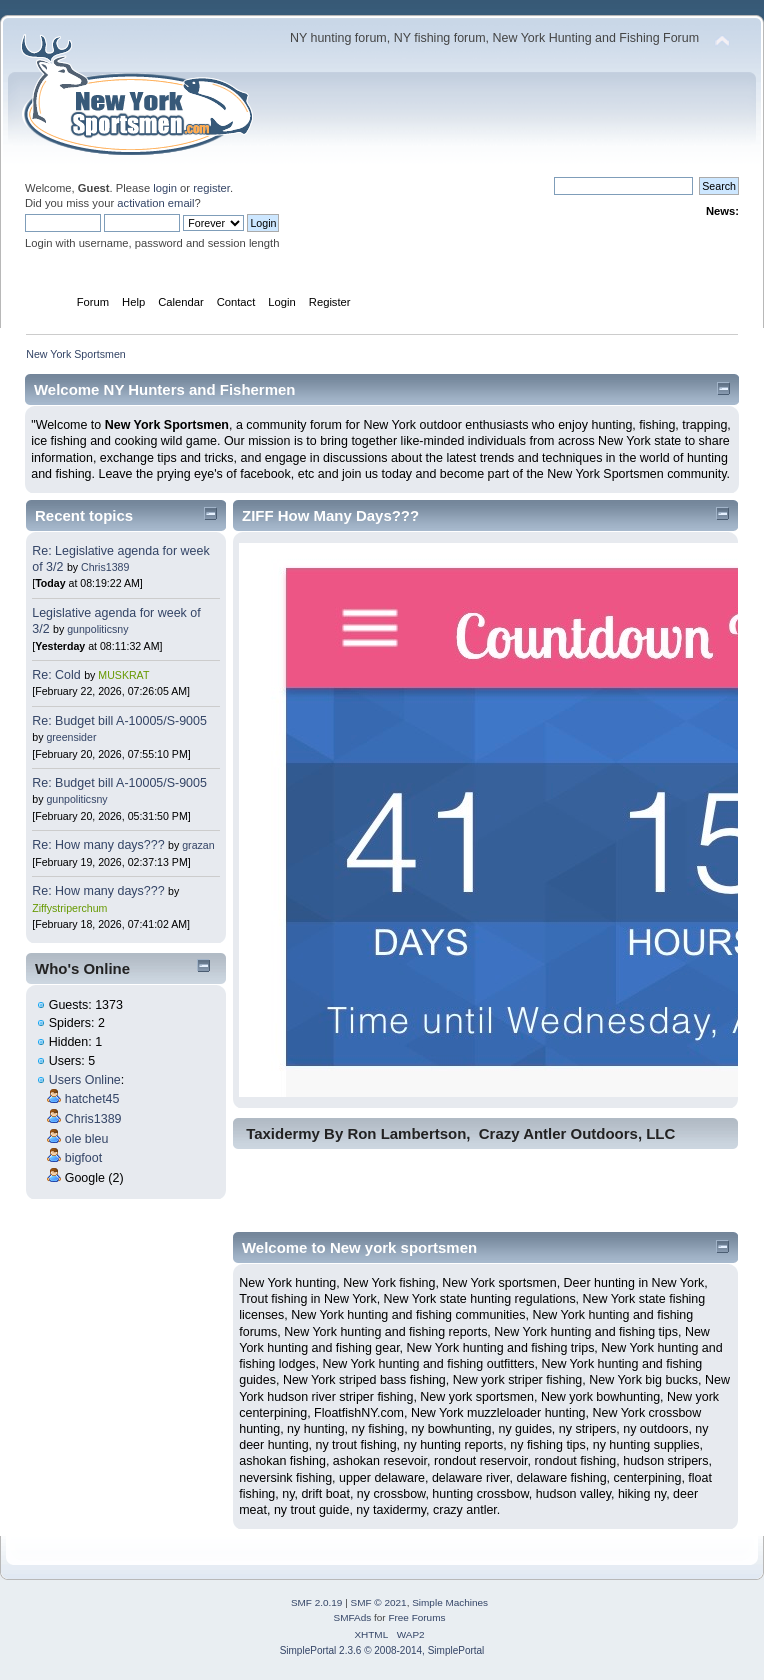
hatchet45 (92, 1099)
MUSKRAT (123, 675)
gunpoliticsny (97, 629)
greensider (71, 737)
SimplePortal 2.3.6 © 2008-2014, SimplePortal (382, 1650)
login (165, 188)
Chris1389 (105, 567)
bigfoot (83, 1158)
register (211, 188)
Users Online (85, 1080)
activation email (155, 203)
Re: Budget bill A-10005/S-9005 (119, 721)
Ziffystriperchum (69, 908)
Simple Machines (450, 1602)
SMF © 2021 (379, 1602)
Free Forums (416, 1617)
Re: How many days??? (98, 845)
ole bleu (87, 1139)
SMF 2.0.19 (317, 1602)
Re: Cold (58, 675)
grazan (198, 845)
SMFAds (353, 1617)
